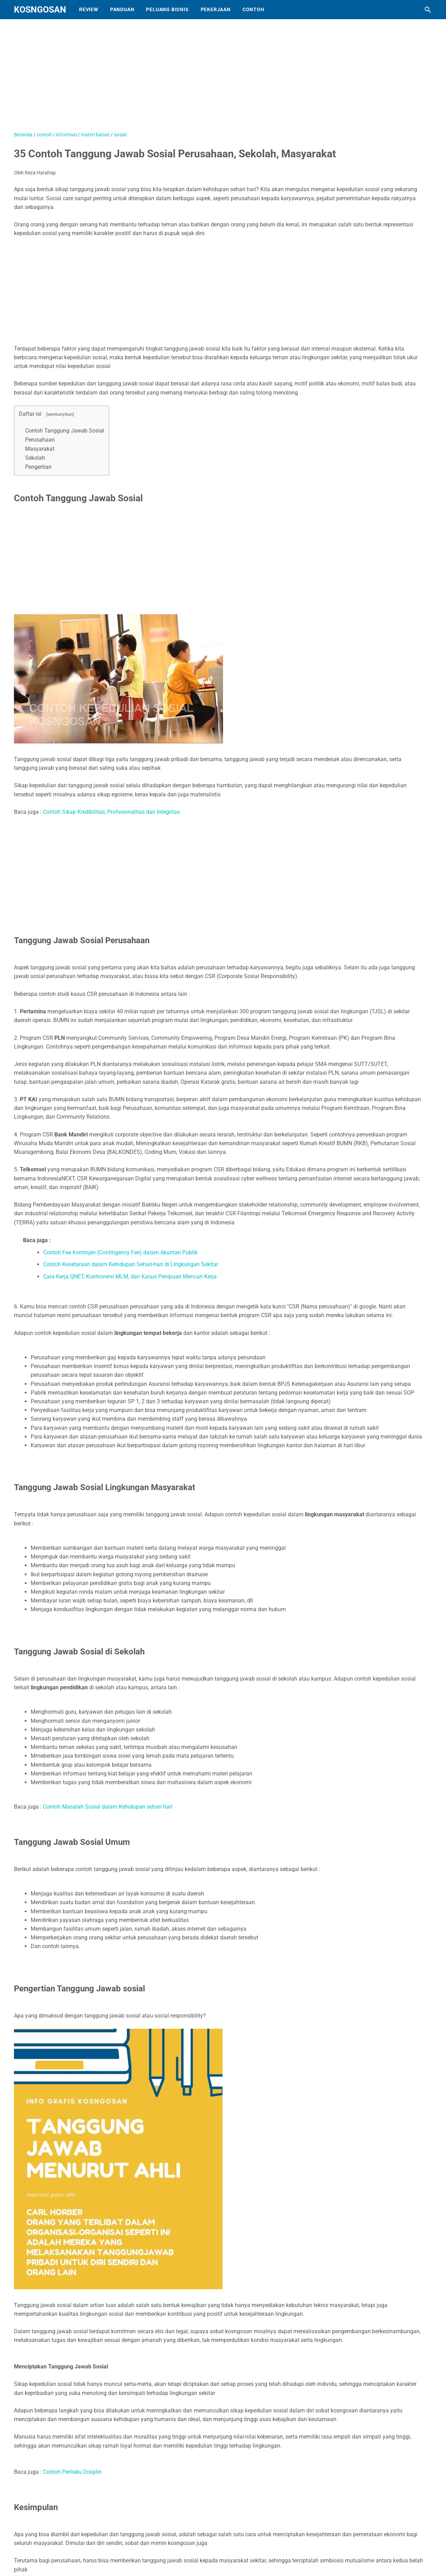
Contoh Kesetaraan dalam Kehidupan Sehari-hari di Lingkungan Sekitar (130, 1264)
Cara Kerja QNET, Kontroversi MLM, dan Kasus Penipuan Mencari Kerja (130, 1276)
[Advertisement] (188, 78)
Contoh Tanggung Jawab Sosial (64, 430)
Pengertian (38, 467)
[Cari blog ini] (428, 10)
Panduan (122, 9)
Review (88, 9)
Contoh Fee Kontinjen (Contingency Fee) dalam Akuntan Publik (120, 1252)
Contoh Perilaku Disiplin (72, 2472)
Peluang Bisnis (167, 9)
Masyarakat (39, 448)
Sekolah (35, 458)
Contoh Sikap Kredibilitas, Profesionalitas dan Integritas (111, 812)
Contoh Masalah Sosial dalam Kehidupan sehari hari (107, 1806)
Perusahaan (40, 439)
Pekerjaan (216, 9)
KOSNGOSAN (40, 10)
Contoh (253, 9)
